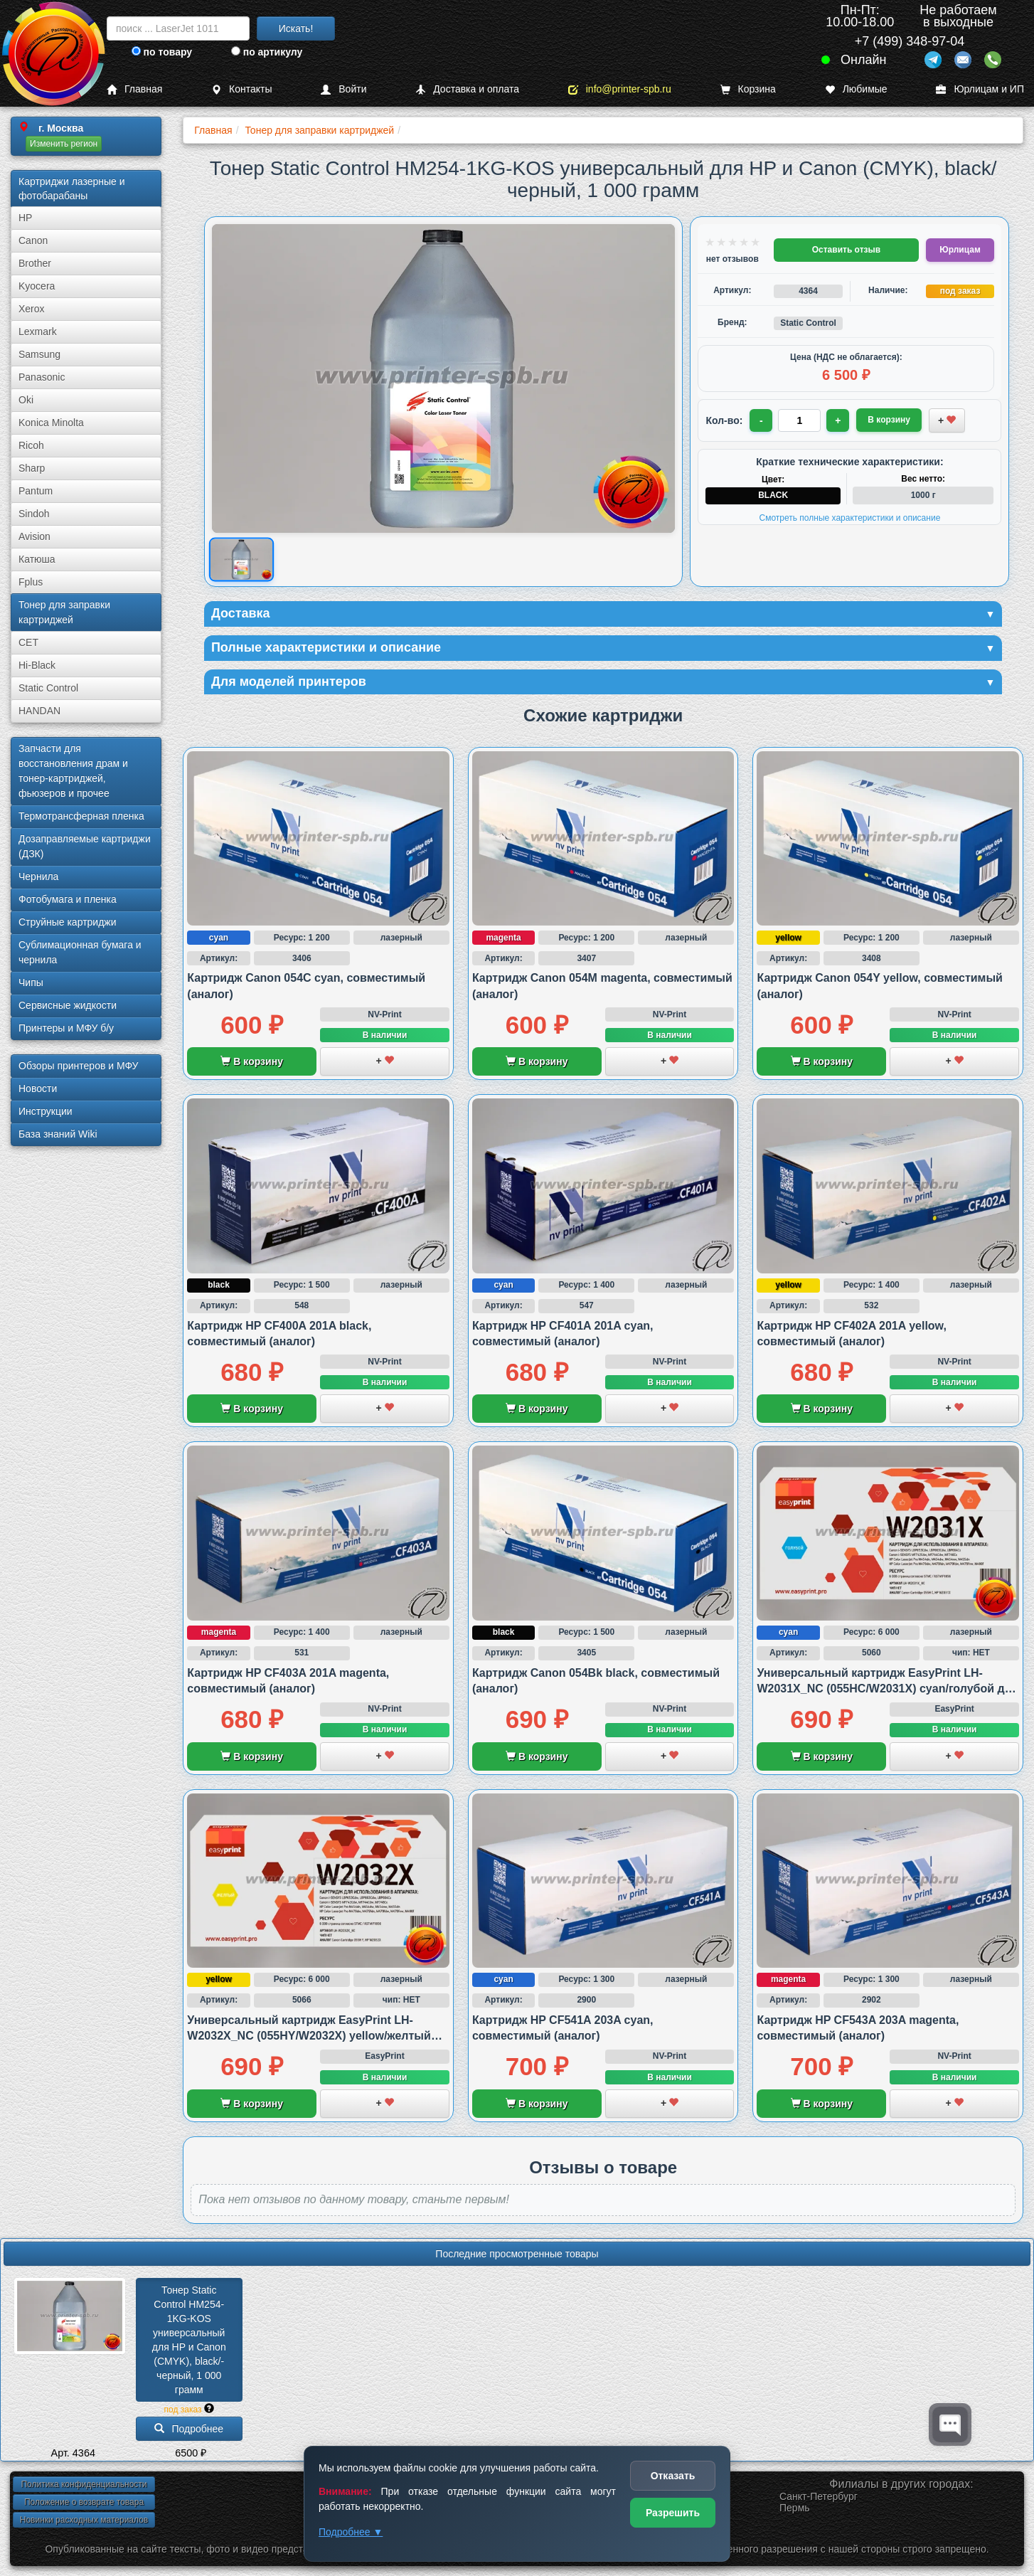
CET (28, 642)
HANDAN (39, 710)
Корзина (748, 89)
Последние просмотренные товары (516, 2253)
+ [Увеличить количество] (838, 420)
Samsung (39, 354)
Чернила (38, 876)
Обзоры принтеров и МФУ (78, 1065)
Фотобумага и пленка (67, 899)
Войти (343, 89)
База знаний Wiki (57, 1134)
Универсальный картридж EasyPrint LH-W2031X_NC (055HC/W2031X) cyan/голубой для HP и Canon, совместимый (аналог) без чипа (887, 1689)
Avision (34, 536)
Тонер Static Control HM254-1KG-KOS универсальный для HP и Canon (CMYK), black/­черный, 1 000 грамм (190, 2339)
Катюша (36, 559)
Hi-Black (36, 665)
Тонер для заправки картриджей (64, 612)
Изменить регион (63, 144)
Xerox (31, 308)
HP (25, 217)
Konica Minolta (51, 422)
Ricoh (31, 445)
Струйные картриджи (67, 922)
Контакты (241, 89)
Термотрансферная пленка (81, 816)
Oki (25, 400)
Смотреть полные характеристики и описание (850, 518)
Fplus (30, 582)
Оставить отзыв (846, 250)
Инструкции (45, 1111)
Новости (37, 1088)
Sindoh (34, 513)
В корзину (251, 1061)
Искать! (296, 28)
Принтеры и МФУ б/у (66, 1028)
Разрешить (673, 2512)
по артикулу (267, 52)
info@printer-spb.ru (619, 89)
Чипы (30, 982)
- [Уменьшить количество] (761, 420)
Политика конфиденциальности (83, 2484)
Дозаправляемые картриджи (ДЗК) (84, 846)
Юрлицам (959, 250)
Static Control (48, 688)
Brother (34, 263)
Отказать (673, 2475)
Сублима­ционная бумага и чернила (80, 952)
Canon (33, 240)
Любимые (856, 89)
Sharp (31, 468)
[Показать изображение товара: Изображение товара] (241, 560)
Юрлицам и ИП (980, 89)
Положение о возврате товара (84, 2502)
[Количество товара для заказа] (799, 420)
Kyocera (36, 286)
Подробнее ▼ (351, 2532)
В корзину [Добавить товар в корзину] (889, 420)
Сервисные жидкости (67, 1005)
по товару (162, 52)
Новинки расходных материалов (84, 2520)
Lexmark (37, 331)
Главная (134, 89)
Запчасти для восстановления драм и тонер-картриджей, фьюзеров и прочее (73, 771)
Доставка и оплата (467, 89)
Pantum (35, 491)
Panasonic (41, 377)
